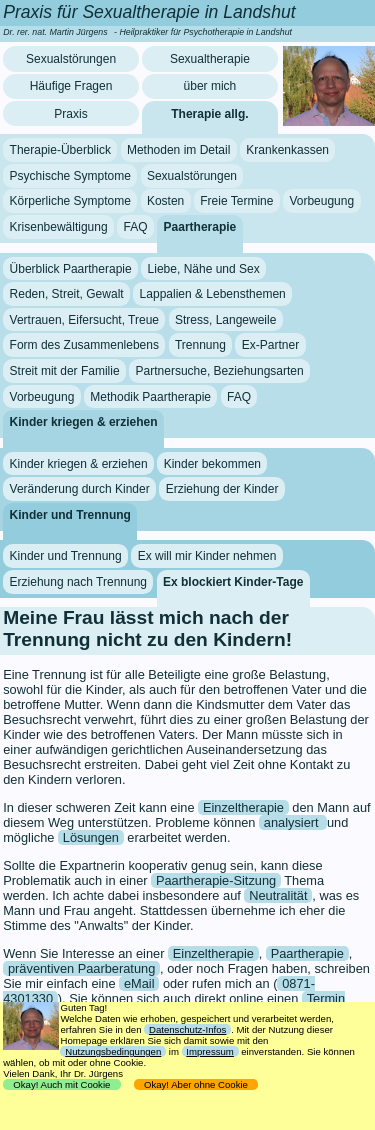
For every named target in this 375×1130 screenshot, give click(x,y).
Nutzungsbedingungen (113, 1051)
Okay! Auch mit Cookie (62, 1084)
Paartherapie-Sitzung (216, 880)
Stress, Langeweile (225, 320)
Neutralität (278, 895)
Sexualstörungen (71, 59)
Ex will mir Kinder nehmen (207, 556)
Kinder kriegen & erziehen (84, 422)
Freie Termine (236, 201)
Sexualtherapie (210, 59)
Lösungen (91, 837)
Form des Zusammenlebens (84, 345)
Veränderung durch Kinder (80, 489)
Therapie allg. (209, 114)
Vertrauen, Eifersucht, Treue (84, 320)
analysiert (293, 822)
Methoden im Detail (178, 150)
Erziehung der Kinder (222, 489)
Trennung (200, 345)
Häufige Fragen (71, 86)
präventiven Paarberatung (81, 968)
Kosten (165, 201)
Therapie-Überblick (60, 150)
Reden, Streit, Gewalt (67, 294)
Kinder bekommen (212, 463)
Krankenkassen (287, 150)
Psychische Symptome (70, 176)
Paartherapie (200, 227)
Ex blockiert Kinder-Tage (233, 582)
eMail (139, 983)
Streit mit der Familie (65, 371)
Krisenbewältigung (59, 227)
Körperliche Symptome (70, 201)
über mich (210, 86)
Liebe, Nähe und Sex (204, 268)
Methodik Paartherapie (150, 396)
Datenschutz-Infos (187, 1029)
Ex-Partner (270, 345)
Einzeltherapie (243, 807)
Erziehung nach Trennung (78, 582)
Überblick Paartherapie (71, 268)
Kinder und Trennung (70, 515)
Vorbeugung (321, 201)
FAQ (136, 227)
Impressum (209, 1051)
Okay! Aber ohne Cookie (196, 1084)
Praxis (70, 114)
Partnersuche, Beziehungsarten (220, 371)
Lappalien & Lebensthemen (213, 294)
